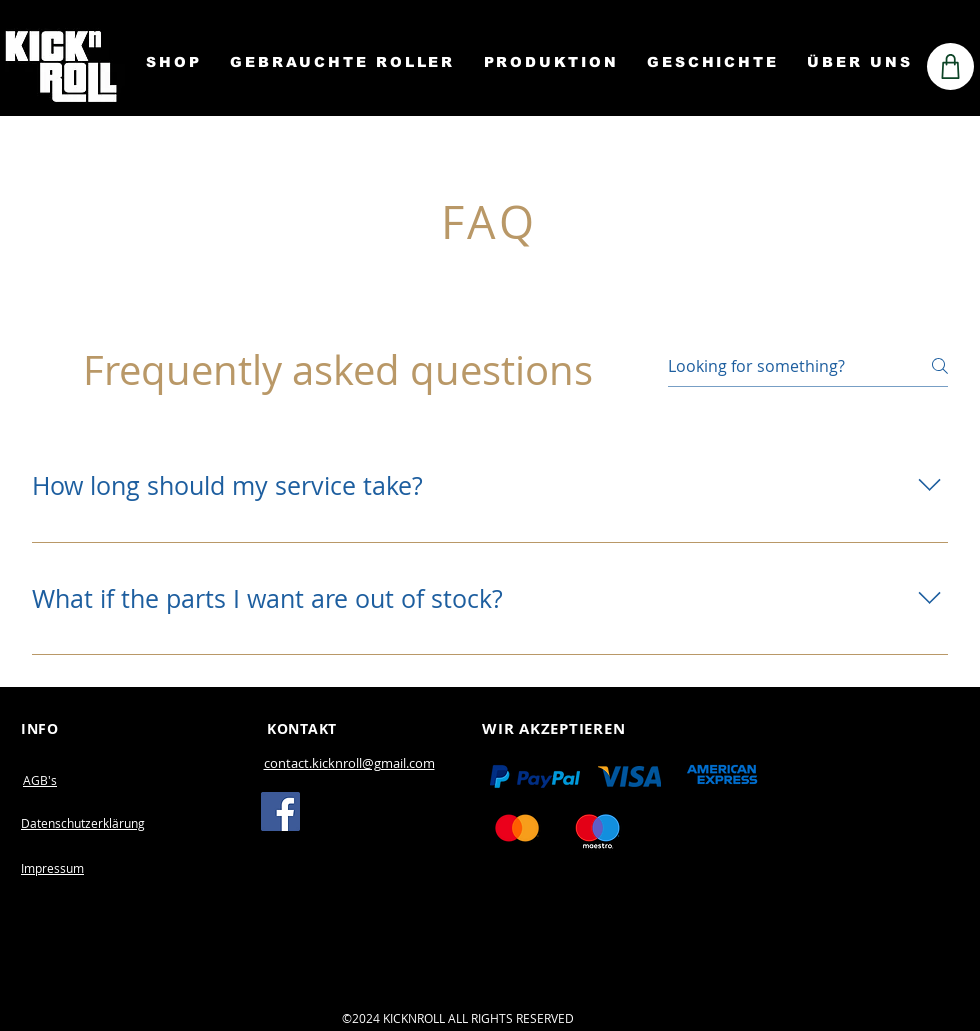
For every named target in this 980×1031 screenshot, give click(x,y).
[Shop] (950, 66)
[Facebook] (280, 811)
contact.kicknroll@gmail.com (349, 763)
